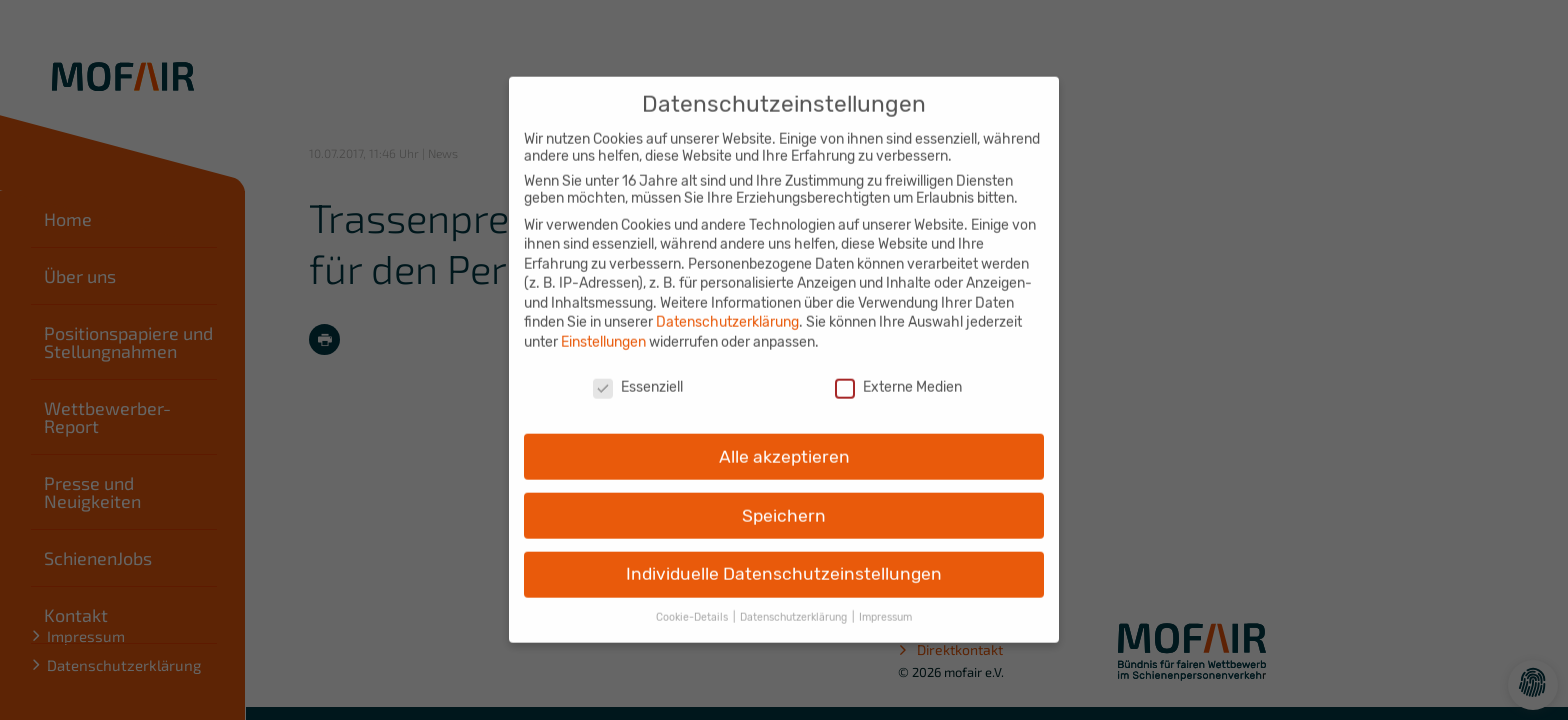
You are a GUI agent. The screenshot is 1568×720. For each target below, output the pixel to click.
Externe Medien (898, 373)
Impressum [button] (885, 604)
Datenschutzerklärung (727, 309)
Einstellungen (603, 328)
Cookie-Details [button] (693, 604)
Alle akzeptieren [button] (784, 443)
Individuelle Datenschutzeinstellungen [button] (784, 561)
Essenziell (638, 373)
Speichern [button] (784, 502)
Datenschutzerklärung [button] (795, 604)
